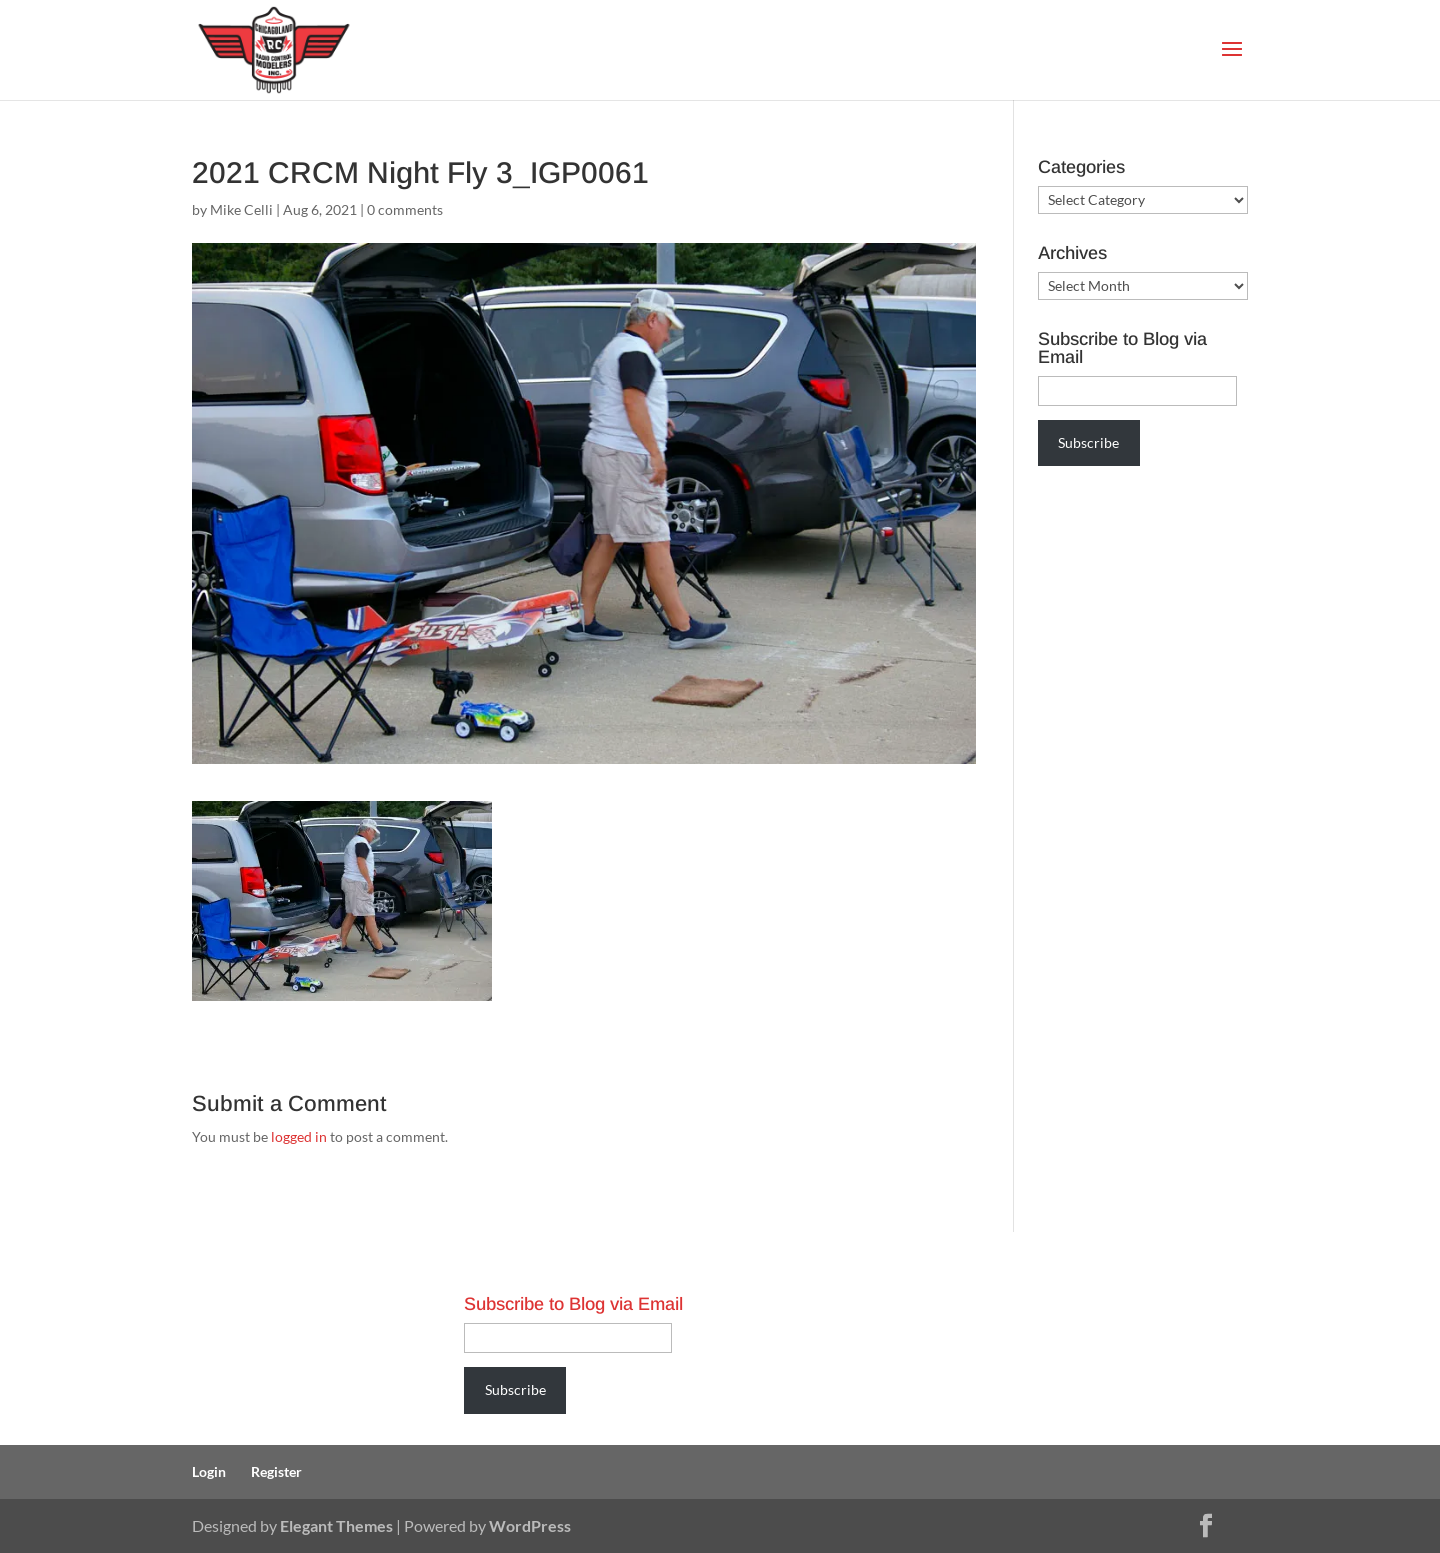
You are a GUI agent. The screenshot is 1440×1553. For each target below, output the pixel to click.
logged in (299, 1136)
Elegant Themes (336, 1525)
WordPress (530, 1525)
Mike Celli (241, 209)
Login (209, 1471)
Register (276, 1471)
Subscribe (1088, 442)
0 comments (405, 209)
